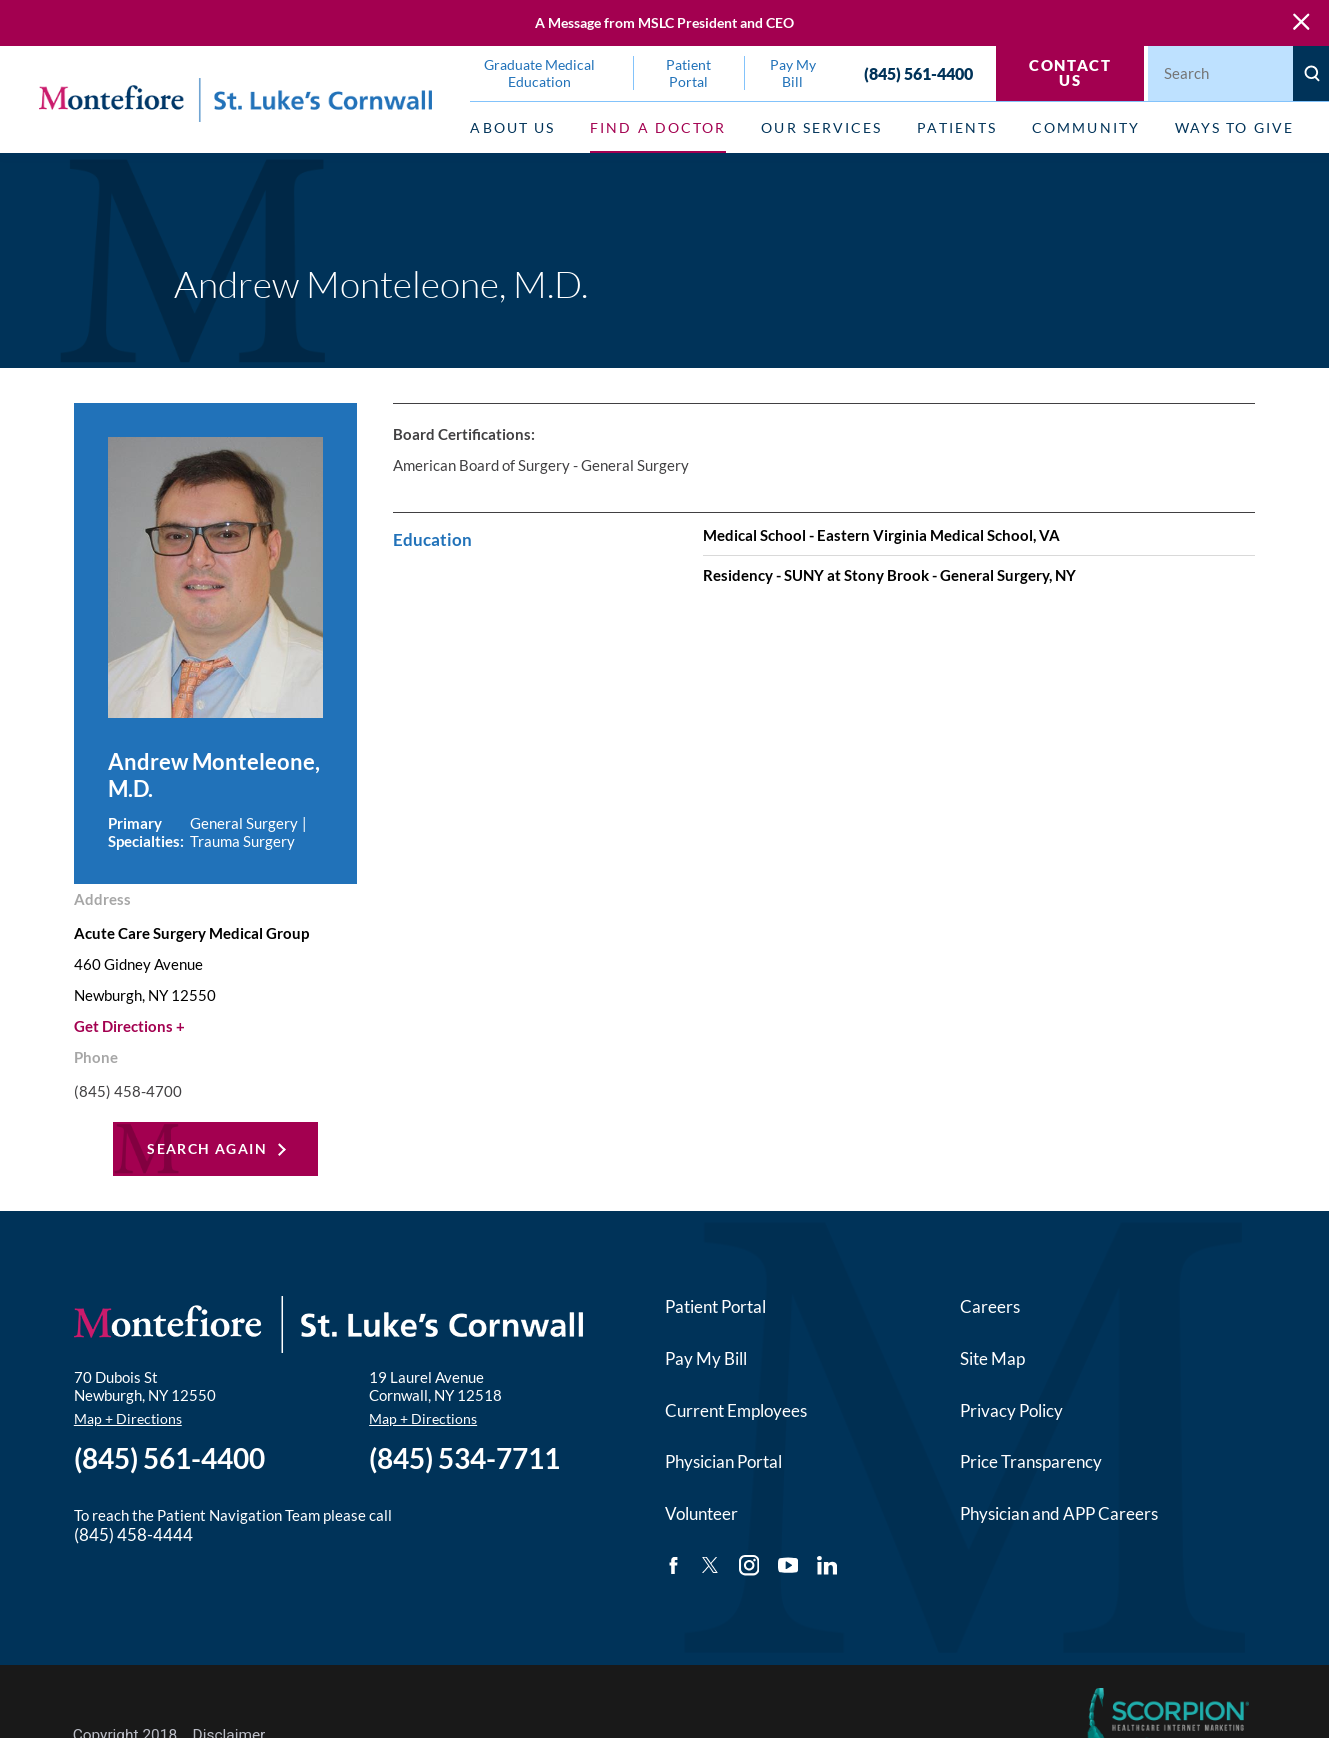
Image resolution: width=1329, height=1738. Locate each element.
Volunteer (701, 1513)
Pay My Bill (706, 1358)
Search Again (207, 1148)
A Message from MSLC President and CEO (664, 22)
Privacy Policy (1011, 1410)
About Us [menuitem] (512, 127)
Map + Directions (128, 1419)
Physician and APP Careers (1059, 1513)
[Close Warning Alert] (1301, 22)
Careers (990, 1306)
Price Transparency (1031, 1461)
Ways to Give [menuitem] (1234, 127)
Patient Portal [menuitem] (688, 73)
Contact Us (1070, 72)
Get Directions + (129, 1026)
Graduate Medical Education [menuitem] (539, 73)
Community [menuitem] (1086, 127)
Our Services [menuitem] (821, 127)
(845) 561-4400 (918, 73)
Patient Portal (715, 1306)
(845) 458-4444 (133, 1534)
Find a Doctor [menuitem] (658, 127)
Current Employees (736, 1410)
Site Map (992, 1358)
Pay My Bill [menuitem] (793, 73)
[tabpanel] (824, 508)
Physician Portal (723, 1461)
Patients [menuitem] (957, 127)
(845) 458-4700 (128, 1091)
